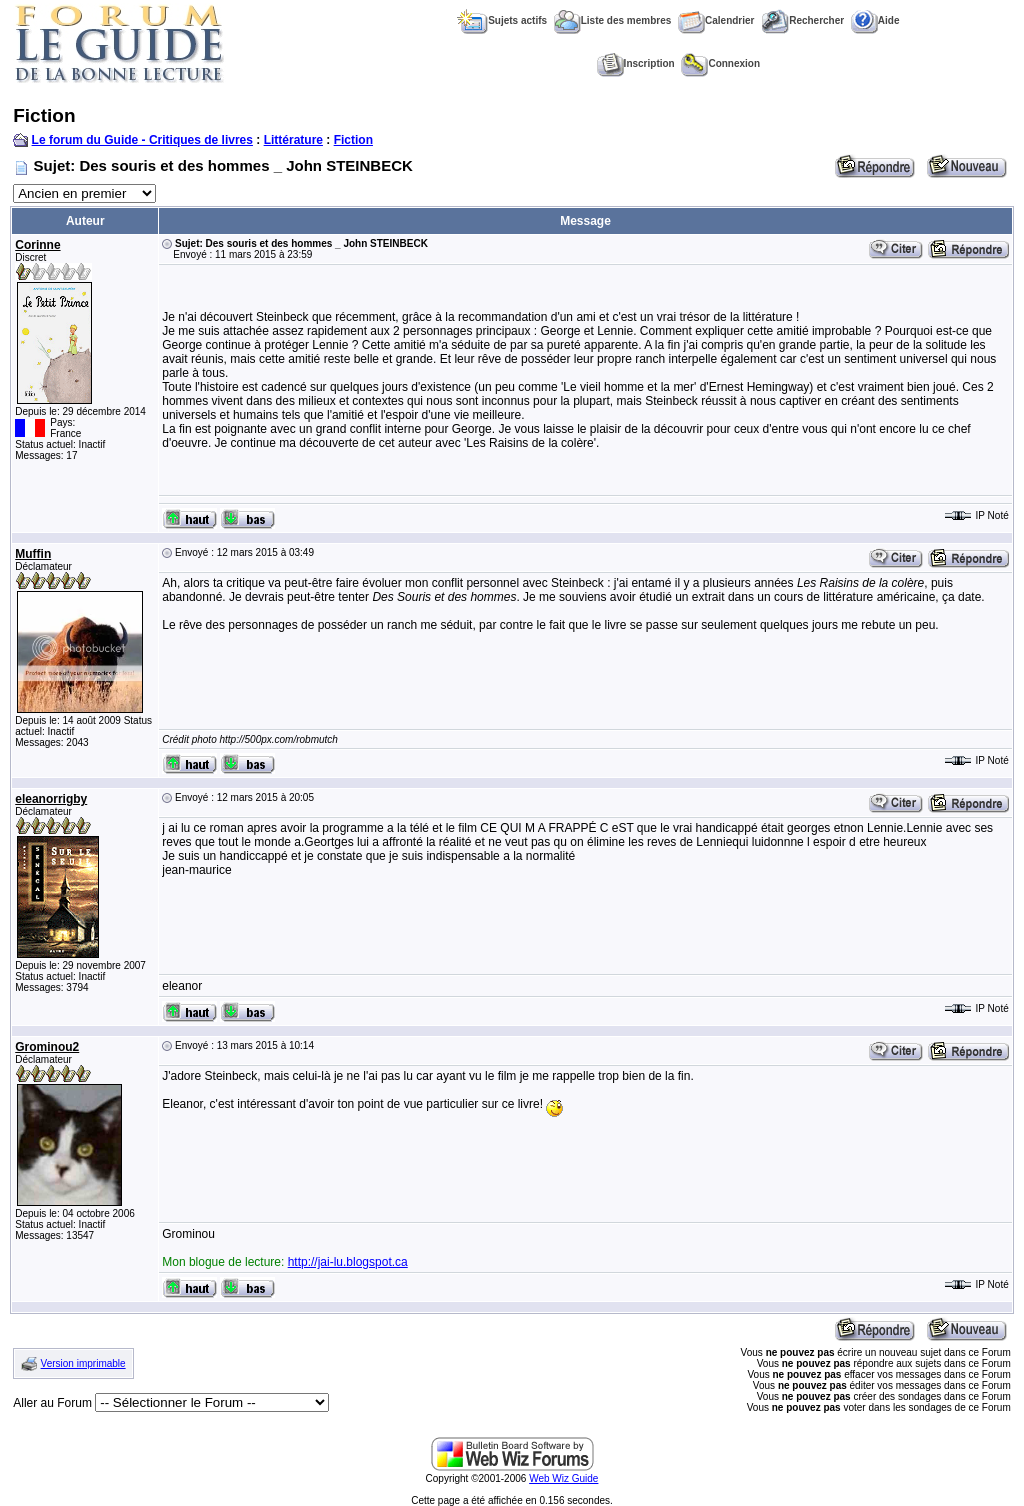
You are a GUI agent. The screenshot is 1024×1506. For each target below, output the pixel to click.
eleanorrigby (51, 799)
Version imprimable (83, 1363)
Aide (875, 20)
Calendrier (716, 20)
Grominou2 (47, 1047)
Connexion (720, 63)
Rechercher (802, 20)
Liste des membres (613, 20)
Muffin (33, 554)
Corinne (37, 245)
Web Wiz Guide (563, 1478)
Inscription (636, 63)
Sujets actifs (502, 20)
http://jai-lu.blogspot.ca (348, 1262)
